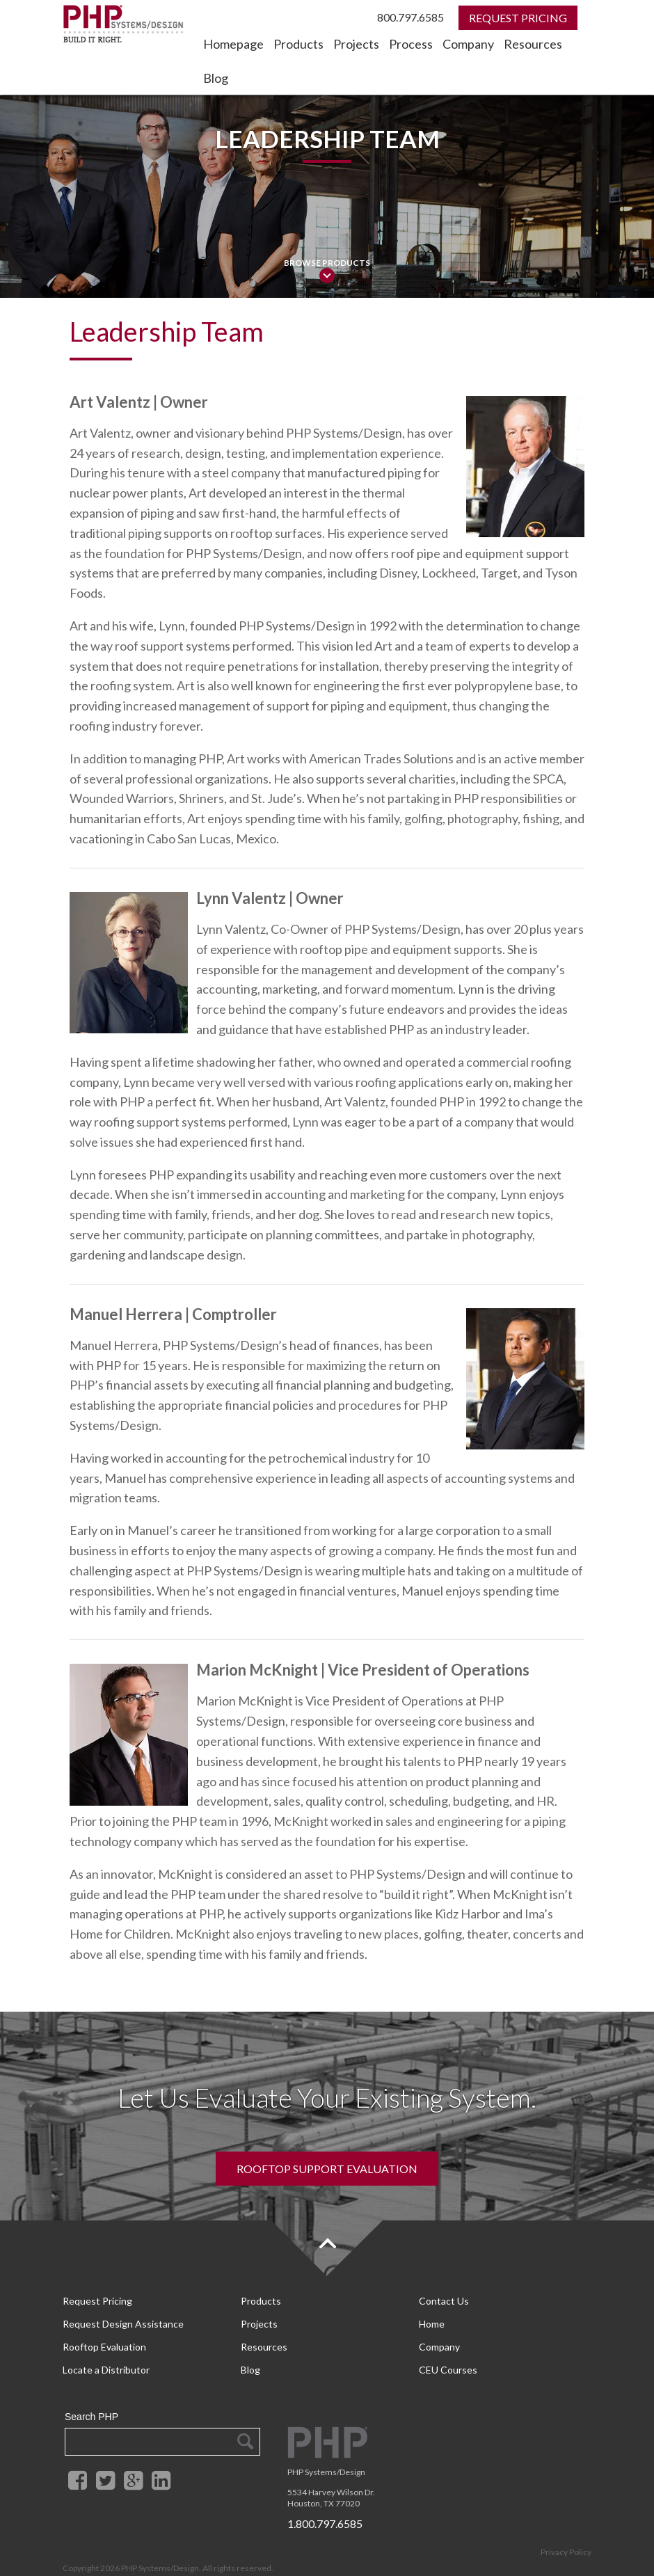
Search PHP (91, 2397)
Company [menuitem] (468, 43)
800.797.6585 (410, 17)
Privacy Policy (566, 2532)
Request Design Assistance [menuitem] (123, 2318)
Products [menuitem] (298, 43)
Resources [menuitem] (533, 43)
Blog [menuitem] (215, 78)
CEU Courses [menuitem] (448, 2353)
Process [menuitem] (411, 43)
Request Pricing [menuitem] (97, 2300)
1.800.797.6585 (324, 2504)
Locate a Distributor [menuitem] (106, 2353)
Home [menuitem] (432, 2318)
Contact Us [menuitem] (444, 2300)
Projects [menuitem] (356, 43)
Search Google (244, 2422)
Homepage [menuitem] (233, 43)
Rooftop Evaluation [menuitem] (104, 2336)
